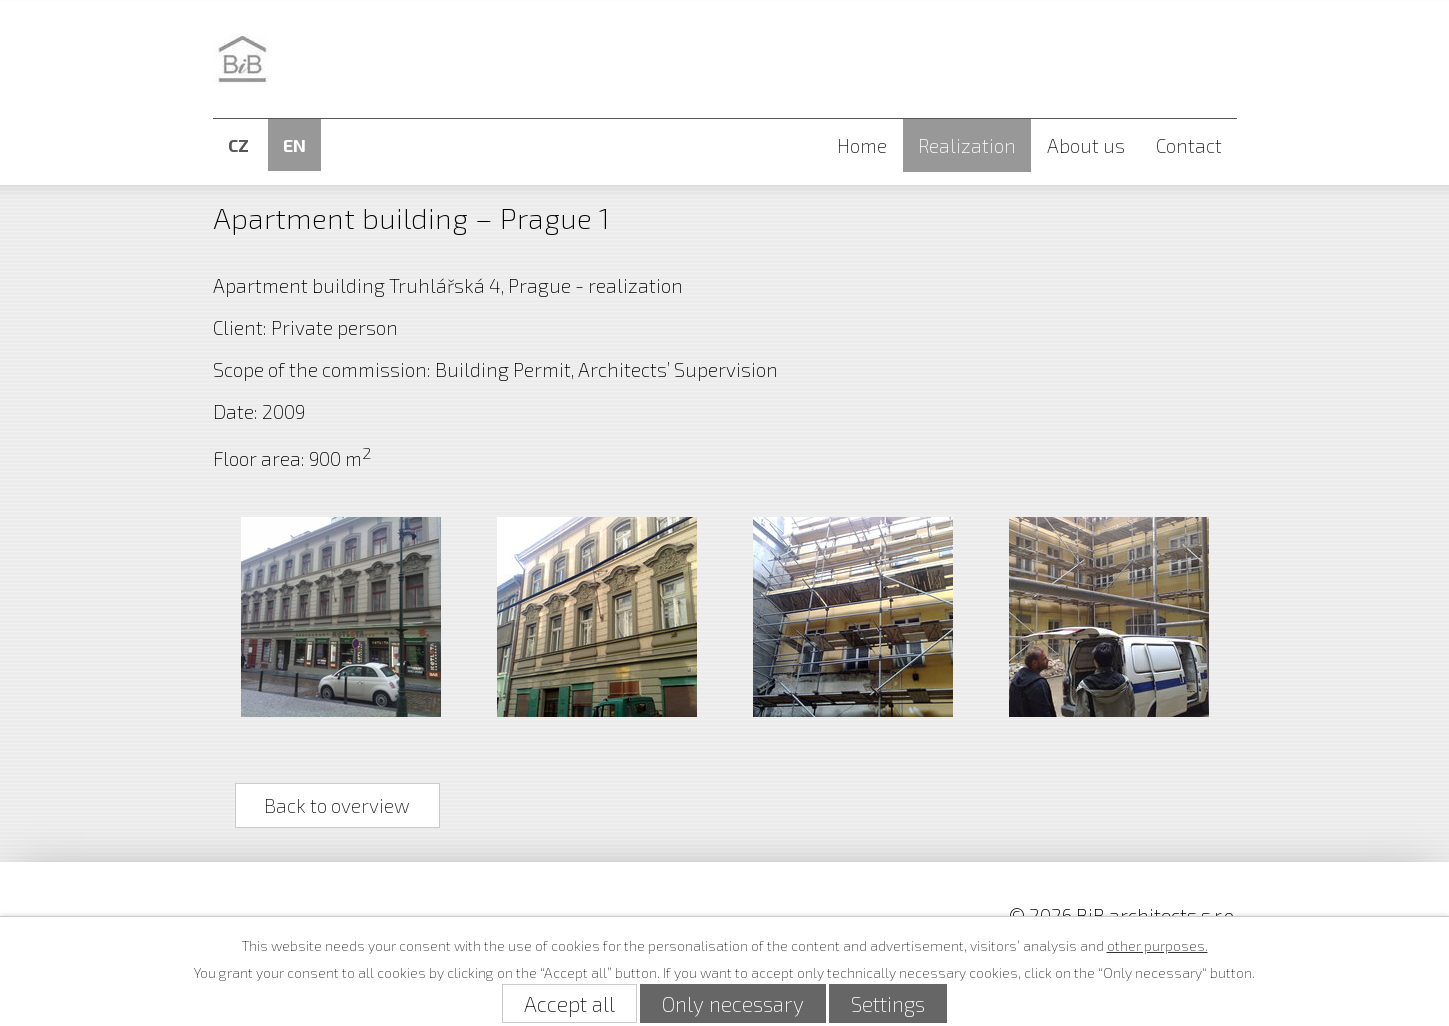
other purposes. (1157, 945)
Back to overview (337, 805)
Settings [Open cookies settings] (888, 1003)
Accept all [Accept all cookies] (569, 1003)
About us (1086, 145)
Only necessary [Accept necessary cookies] (733, 1003)
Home (862, 145)
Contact (1189, 145)
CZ (238, 145)
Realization (967, 145)
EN (294, 145)
